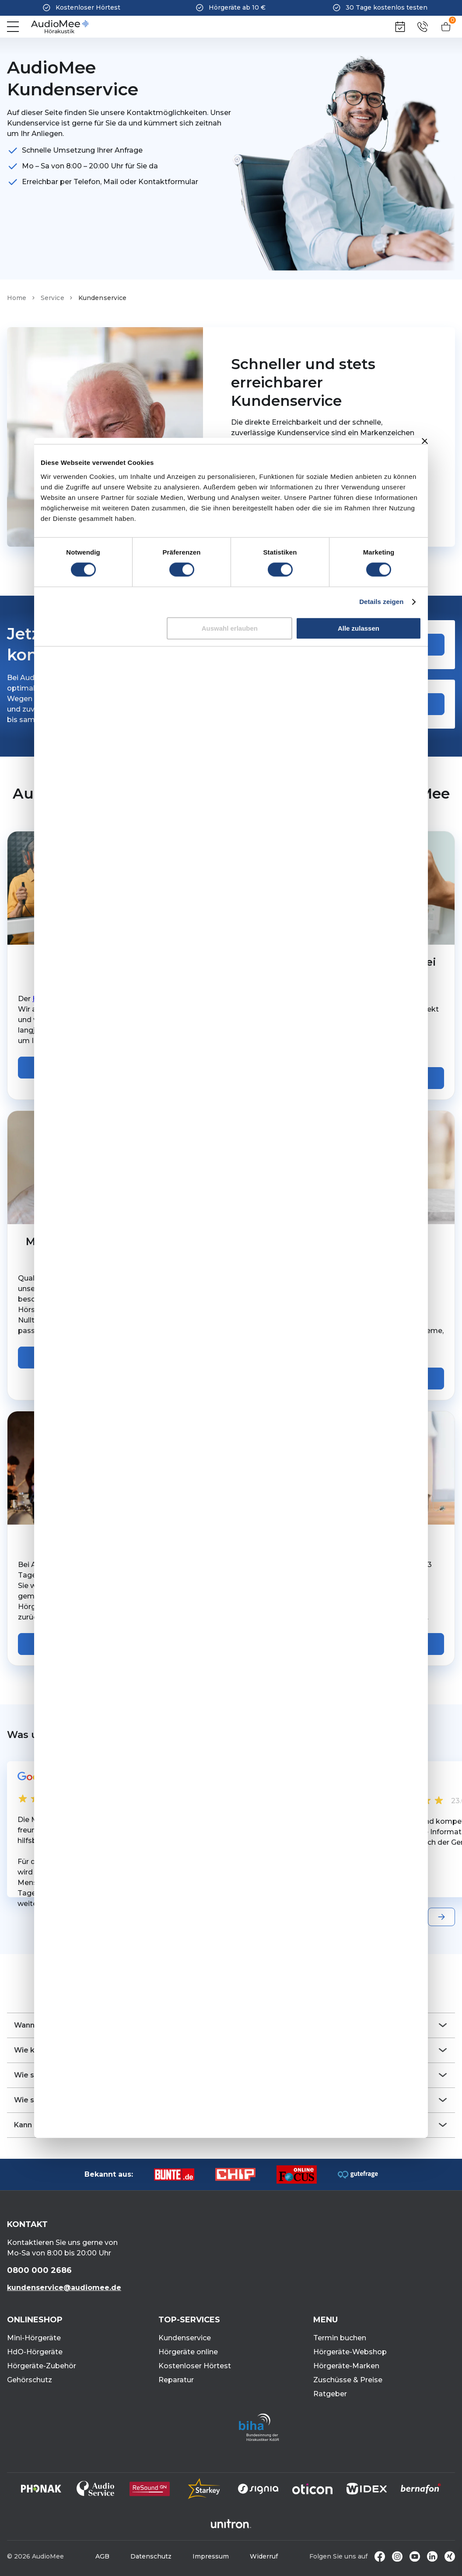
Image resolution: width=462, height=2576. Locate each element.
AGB (102, 2556)
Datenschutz (151, 2556)
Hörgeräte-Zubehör (41, 2366)
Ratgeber (330, 2394)
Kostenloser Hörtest (194, 2366)
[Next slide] (441, 1917)
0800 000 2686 (39, 2270)
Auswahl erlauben (230, 628)
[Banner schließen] (425, 441)
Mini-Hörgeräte (34, 2338)
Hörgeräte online (188, 2352)
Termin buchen (339, 2338)
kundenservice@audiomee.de (64, 2287)
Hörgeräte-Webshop (350, 2352)
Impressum (210, 2556)
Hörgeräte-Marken (346, 2366)
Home (17, 298)
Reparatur (176, 2380)
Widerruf (264, 2556)
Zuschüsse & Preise (347, 2380)
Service (52, 298)
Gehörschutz (29, 2380)
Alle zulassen (358, 628)
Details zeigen (381, 602)
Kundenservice (184, 2338)
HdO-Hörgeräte (35, 2352)
